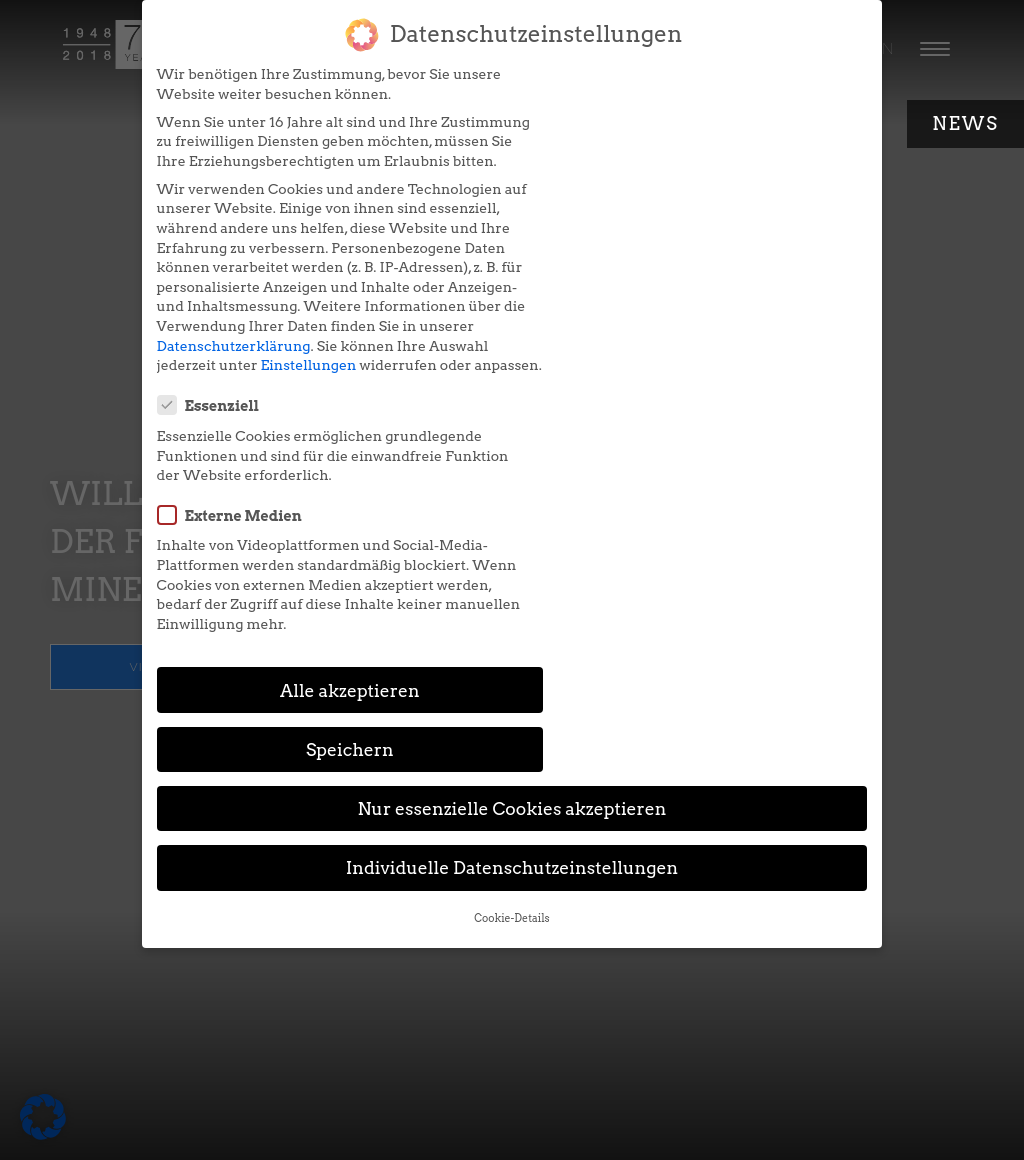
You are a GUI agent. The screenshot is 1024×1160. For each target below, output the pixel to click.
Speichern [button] (704, 470)
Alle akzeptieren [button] (320, 470)
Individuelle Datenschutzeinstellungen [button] (512, 588)
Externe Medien (606, 194)
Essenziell (585, 85)
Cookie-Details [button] (511, 639)
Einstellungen (295, 404)
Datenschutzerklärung (220, 385)
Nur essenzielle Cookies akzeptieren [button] (511, 529)
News (965, 123)
